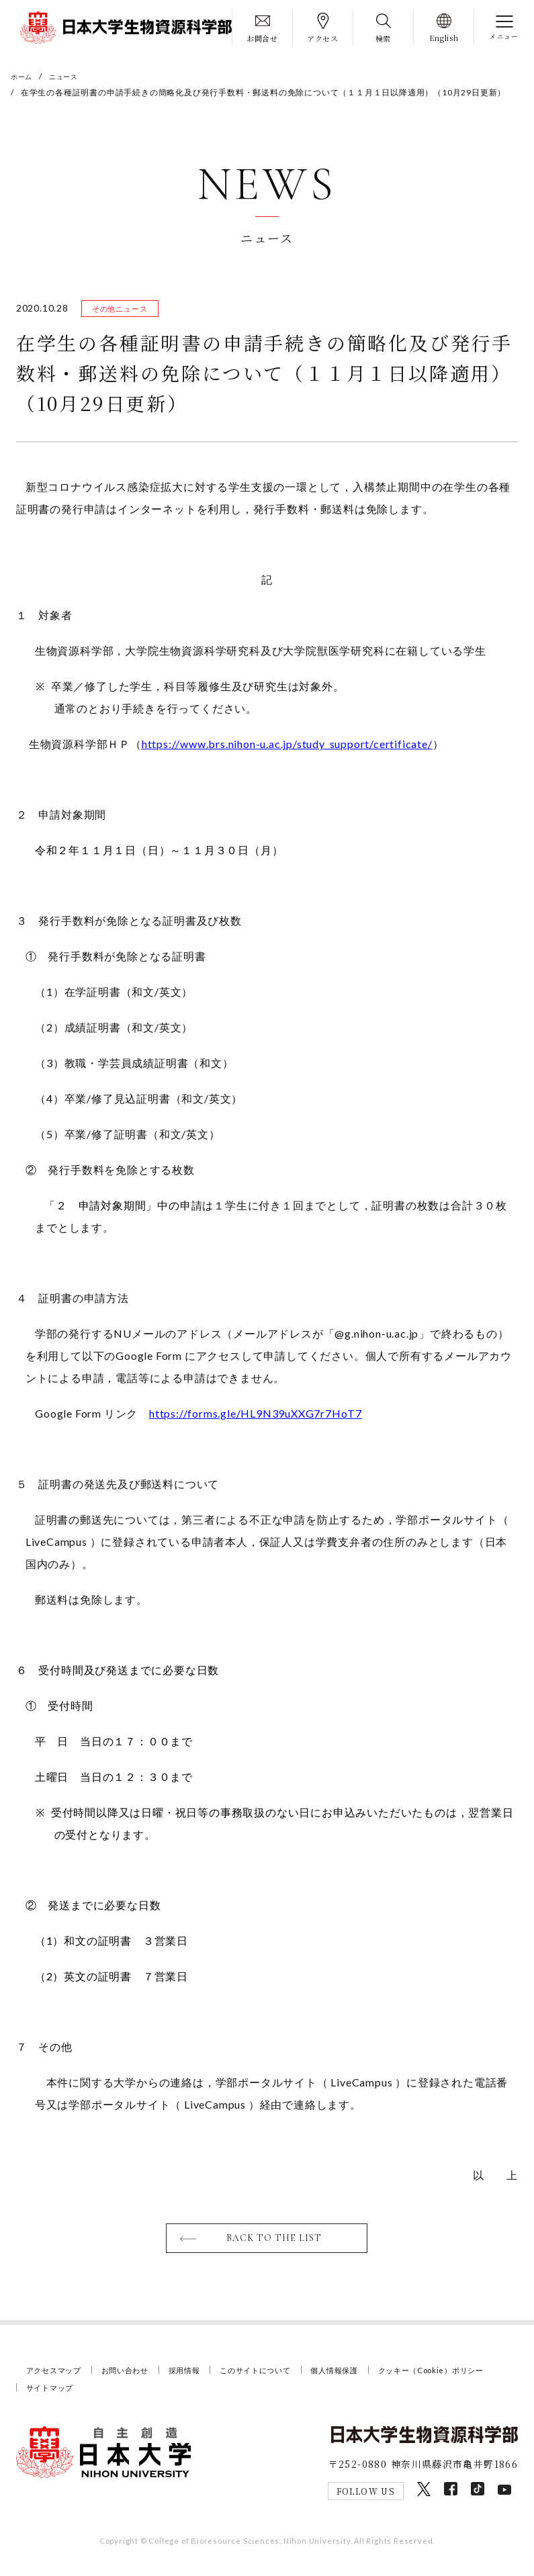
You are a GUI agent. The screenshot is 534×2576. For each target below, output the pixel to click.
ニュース (70, 76)
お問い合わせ (139, 2378)
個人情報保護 (375, 2378)
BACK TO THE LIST (275, 2245)
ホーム (23, 76)
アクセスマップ (58, 2378)
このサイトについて (285, 2378)
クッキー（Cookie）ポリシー (88, 2395)
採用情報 (205, 2378)
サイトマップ (198, 2395)
